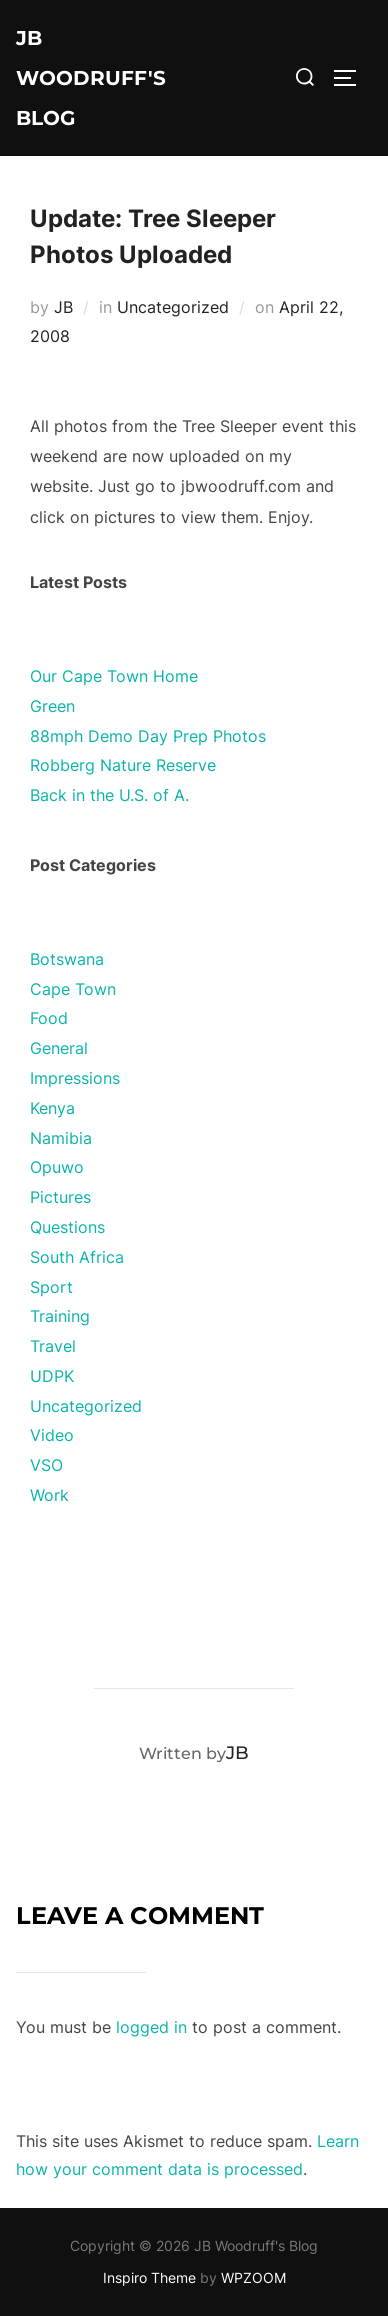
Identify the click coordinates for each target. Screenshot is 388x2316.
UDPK (52, 1376)
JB (63, 307)
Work (49, 1495)
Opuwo (57, 1167)
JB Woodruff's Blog (91, 78)
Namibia (61, 1138)
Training (60, 1316)
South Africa (77, 1257)
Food (49, 1018)
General (59, 1048)
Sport (51, 1287)
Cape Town (73, 989)
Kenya (52, 1108)
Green (52, 706)
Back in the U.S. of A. (109, 795)
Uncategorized (173, 307)
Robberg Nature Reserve (123, 765)
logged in (151, 2027)
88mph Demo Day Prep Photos (148, 736)
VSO (46, 1465)
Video (52, 1435)
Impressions (75, 1078)
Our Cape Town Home (114, 676)
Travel (53, 1346)
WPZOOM (253, 2277)
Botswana (67, 959)
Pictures (60, 1197)
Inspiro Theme (149, 2277)
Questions (67, 1227)
